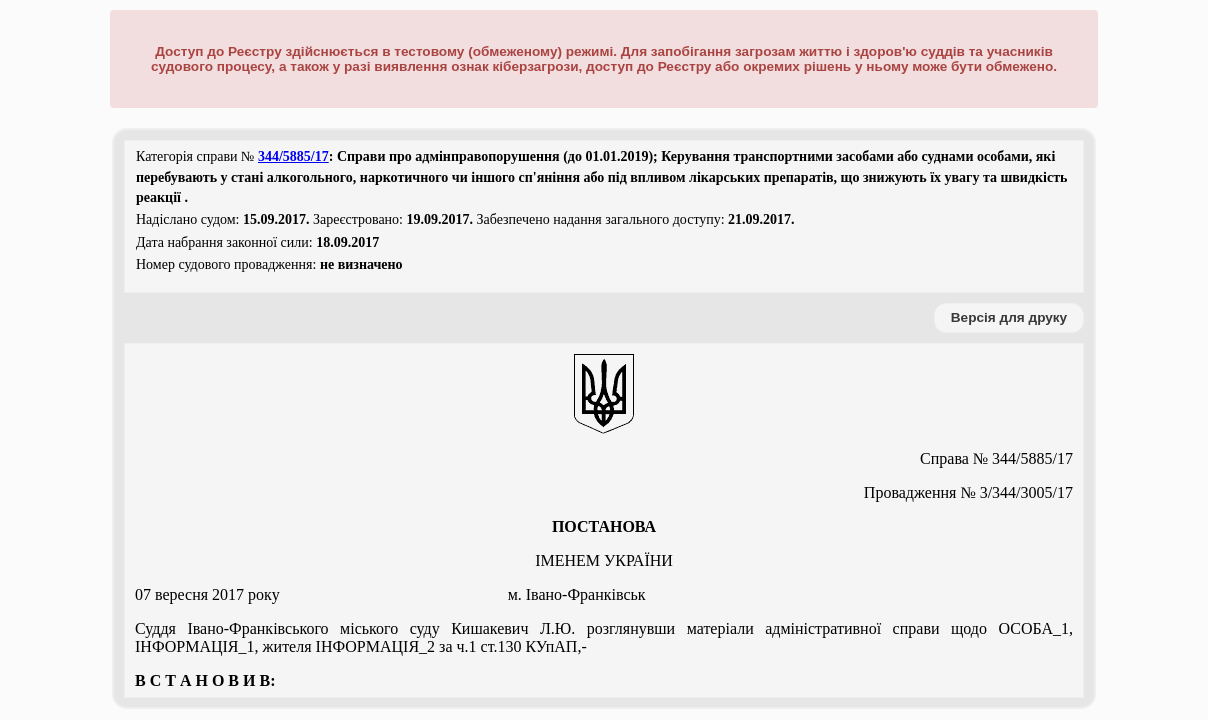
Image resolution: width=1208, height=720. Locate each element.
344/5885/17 (293, 156)
